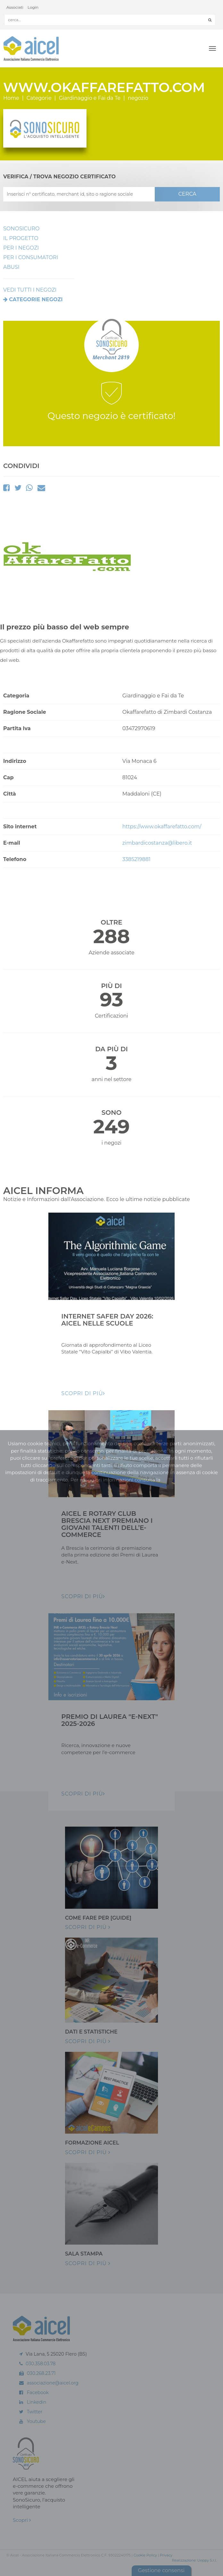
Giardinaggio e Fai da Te (89, 98)
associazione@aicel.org (52, 2383)
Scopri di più (88, 1927)
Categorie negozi (35, 299)
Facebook (38, 2392)
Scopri (22, 2520)
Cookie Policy (145, 2555)
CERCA (187, 194)
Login (33, 7)
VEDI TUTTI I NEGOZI (29, 290)
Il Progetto (20, 238)
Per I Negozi (21, 248)
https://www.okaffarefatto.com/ (161, 826)
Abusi (11, 267)
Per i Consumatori (30, 257)
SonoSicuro (21, 229)
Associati (14, 7)
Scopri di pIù (83, 1393)
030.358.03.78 (41, 2364)
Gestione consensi (161, 2570)
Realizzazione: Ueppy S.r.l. (194, 2560)
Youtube (36, 2421)
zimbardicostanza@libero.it (157, 843)
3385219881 (136, 859)
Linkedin (36, 2402)
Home (11, 98)
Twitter (35, 2412)
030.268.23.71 (41, 2373)
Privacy (166, 2555)
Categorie (39, 98)
